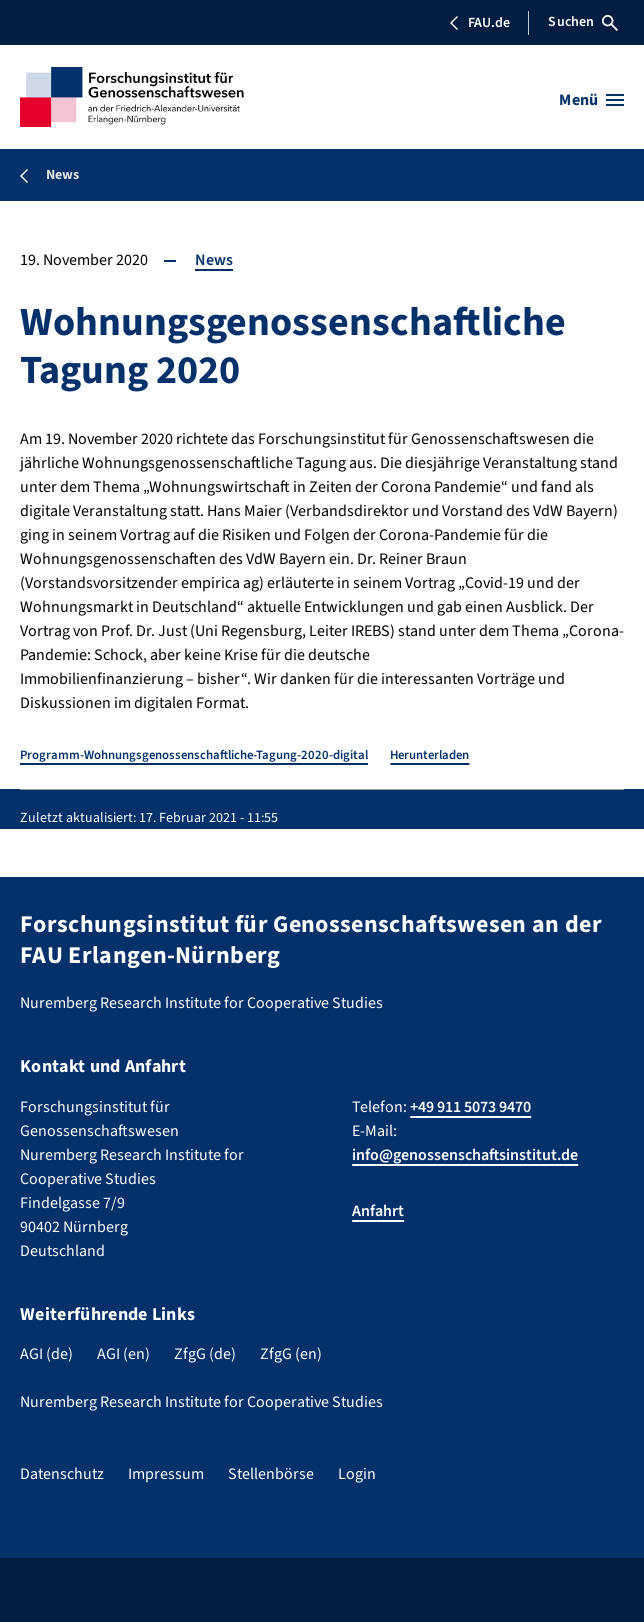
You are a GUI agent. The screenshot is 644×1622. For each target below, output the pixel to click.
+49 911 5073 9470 (470, 1107)
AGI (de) (46, 1354)
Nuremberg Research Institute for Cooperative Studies (201, 1402)
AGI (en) (123, 1354)
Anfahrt (378, 1211)
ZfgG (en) (291, 1354)
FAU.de (479, 23)
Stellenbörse (271, 1474)
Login (357, 1474)
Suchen (583, 22)
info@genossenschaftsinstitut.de (465, 1155)
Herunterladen (429, 755)
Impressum (166, 1474)
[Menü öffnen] (591, 100)
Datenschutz (62, 1474)
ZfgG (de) (205, 1354)
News (214, 260)
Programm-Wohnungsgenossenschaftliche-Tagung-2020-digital (194, 755)
